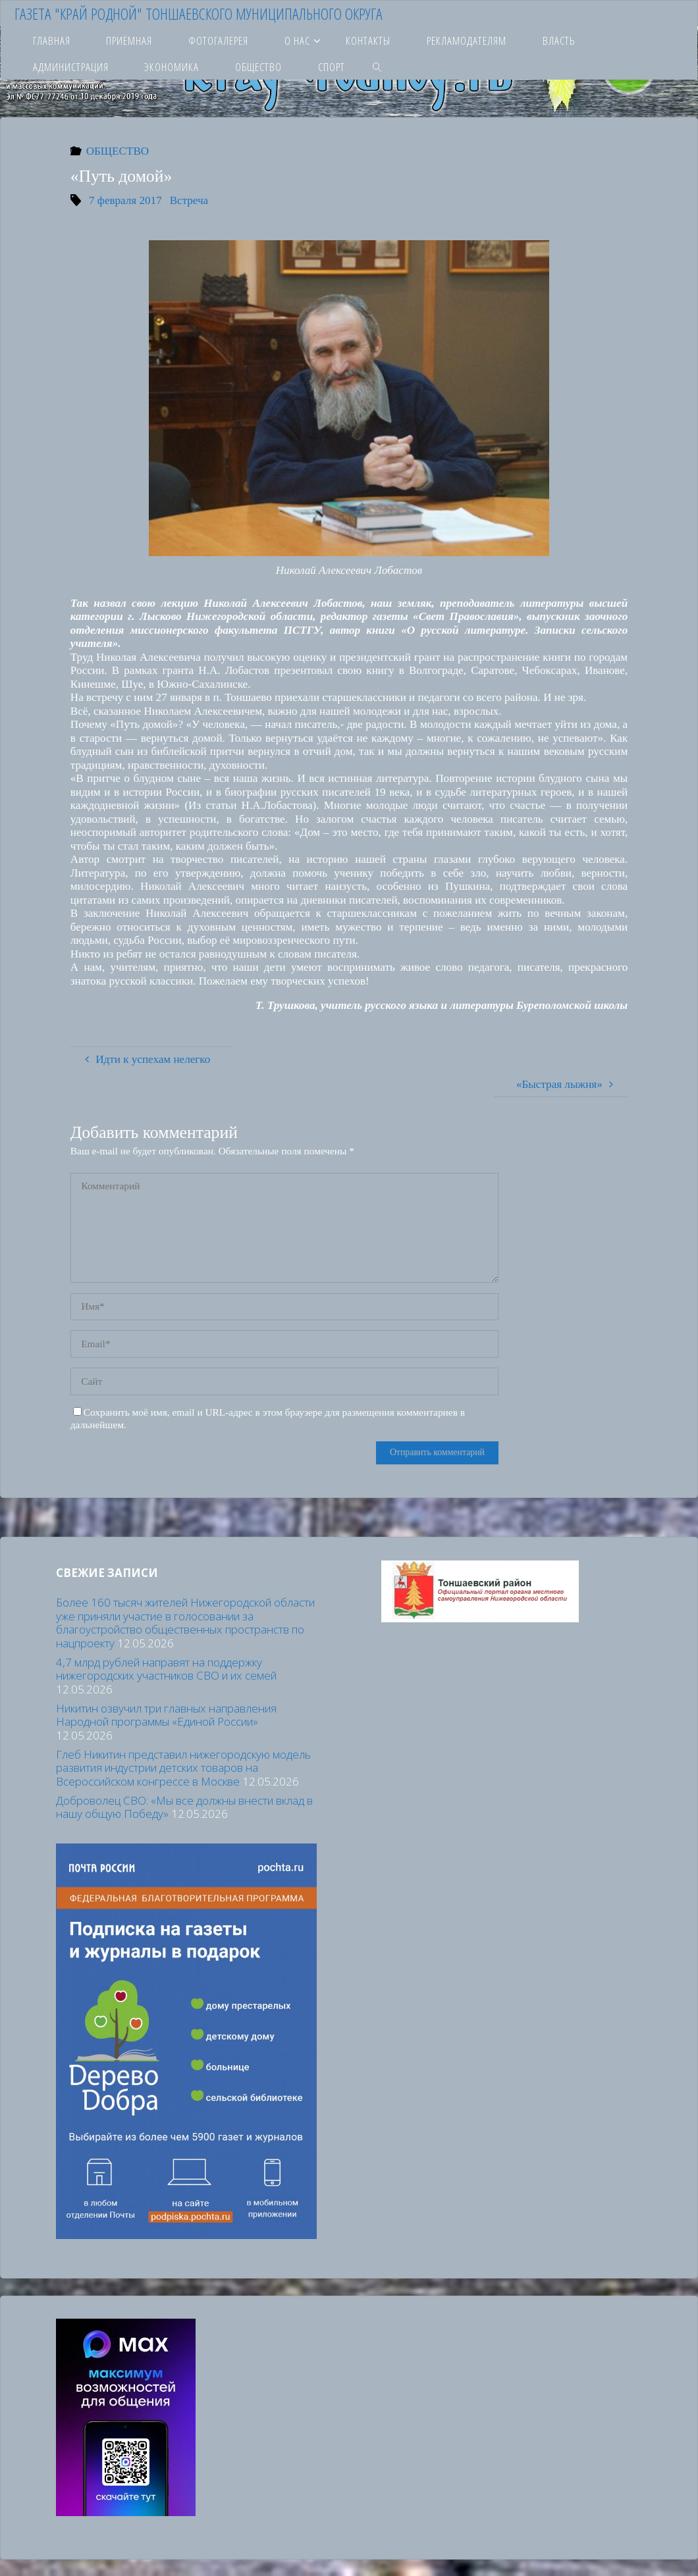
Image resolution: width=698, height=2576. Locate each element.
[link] (378, 66)
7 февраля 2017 (125, 200)
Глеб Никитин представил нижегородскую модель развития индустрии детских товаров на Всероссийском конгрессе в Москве (183, 1768)
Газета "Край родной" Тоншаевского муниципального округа (198, 13)
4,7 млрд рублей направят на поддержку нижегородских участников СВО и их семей (166, 1669)
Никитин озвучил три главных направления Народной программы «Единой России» (166, 1715)
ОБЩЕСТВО (117, 151)
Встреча (189, 200)
